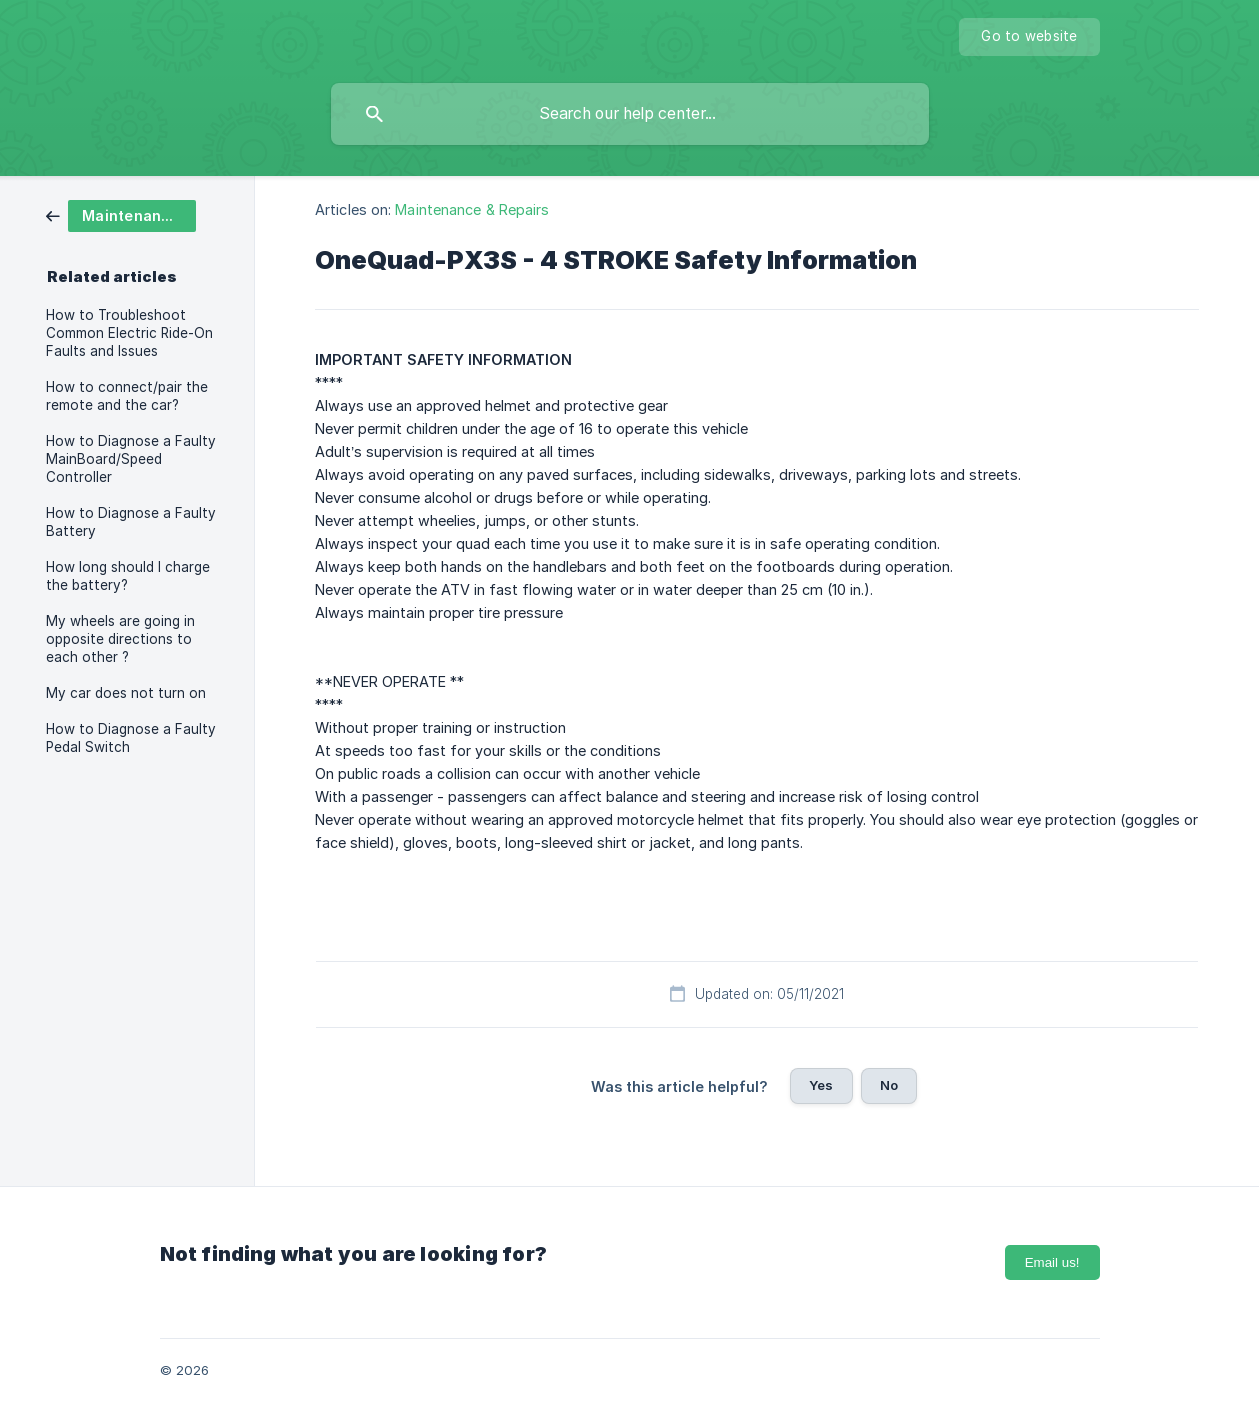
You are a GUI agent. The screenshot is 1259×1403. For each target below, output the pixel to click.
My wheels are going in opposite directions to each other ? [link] (120, 639)
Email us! (1052, 1262)
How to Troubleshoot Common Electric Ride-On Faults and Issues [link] (129, 333)
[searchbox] (630, 114)
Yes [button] (821, 1085)
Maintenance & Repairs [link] (472, 209)
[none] (1029, 37)
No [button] (889, 1085)
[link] (121, 214)
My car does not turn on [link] (126, 693)
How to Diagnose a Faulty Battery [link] (131, 522)
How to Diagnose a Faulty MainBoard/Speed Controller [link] (131, 459)
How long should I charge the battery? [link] (128, 576)
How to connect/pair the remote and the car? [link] (127, 396)
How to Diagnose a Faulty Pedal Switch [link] (131, 738)
